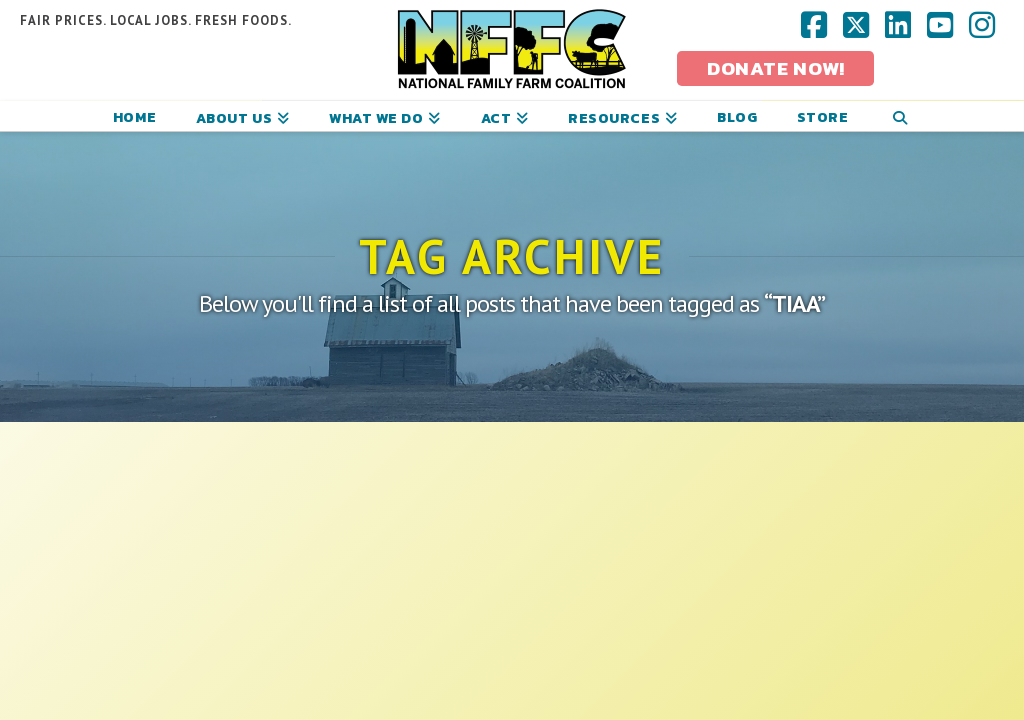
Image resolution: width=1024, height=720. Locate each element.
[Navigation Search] (899, 116)
